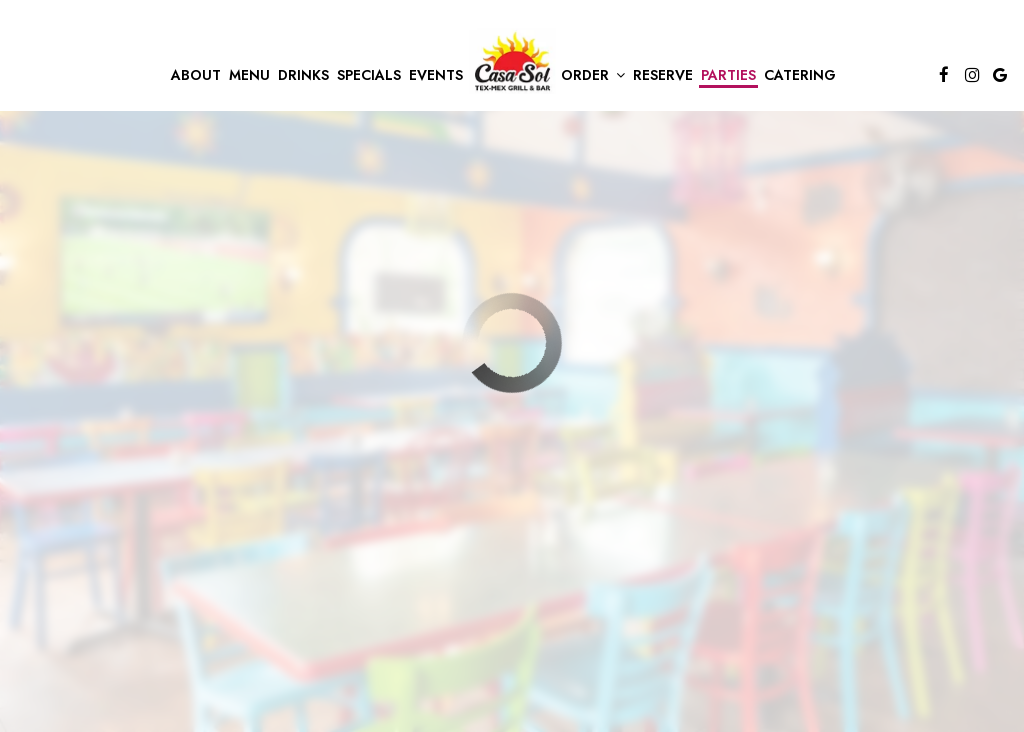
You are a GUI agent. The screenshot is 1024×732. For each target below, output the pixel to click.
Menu (249, 75)
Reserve (663, 75)
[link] (512, 61)
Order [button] (593, 75)
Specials (369, 75)
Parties (728, 75)
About (196, 75)
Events (436, 75)
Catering (800, 75)
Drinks (303, 75)
